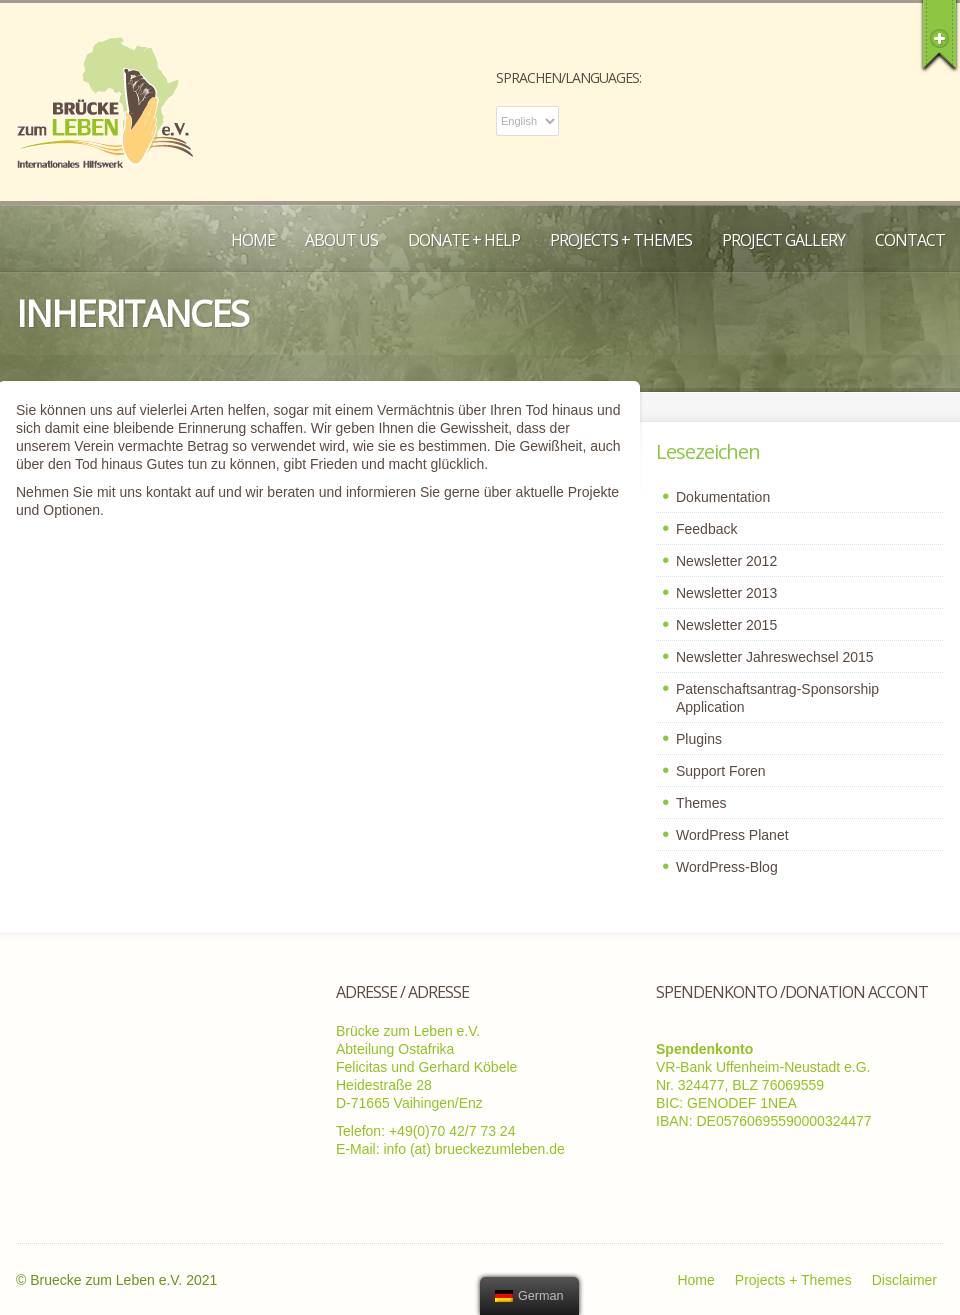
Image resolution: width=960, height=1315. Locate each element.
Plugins (699, 739)
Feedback (706, 529)
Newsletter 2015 (726, 625)
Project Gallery (783, 240)
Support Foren (721, 771)
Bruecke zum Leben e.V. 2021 (123, 1280)
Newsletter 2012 (726, 561)
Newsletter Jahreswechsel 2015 (775, 657)
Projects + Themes (621, 240)
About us (341, 240)
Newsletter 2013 (726, 593)
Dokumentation (723, 497)
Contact (910, 240)
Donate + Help (464, 240)
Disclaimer (904, 1280)
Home (253, 240)
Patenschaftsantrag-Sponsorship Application (777, 698)
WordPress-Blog (727, 867)
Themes (701, 803)
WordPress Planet (732, 835)
